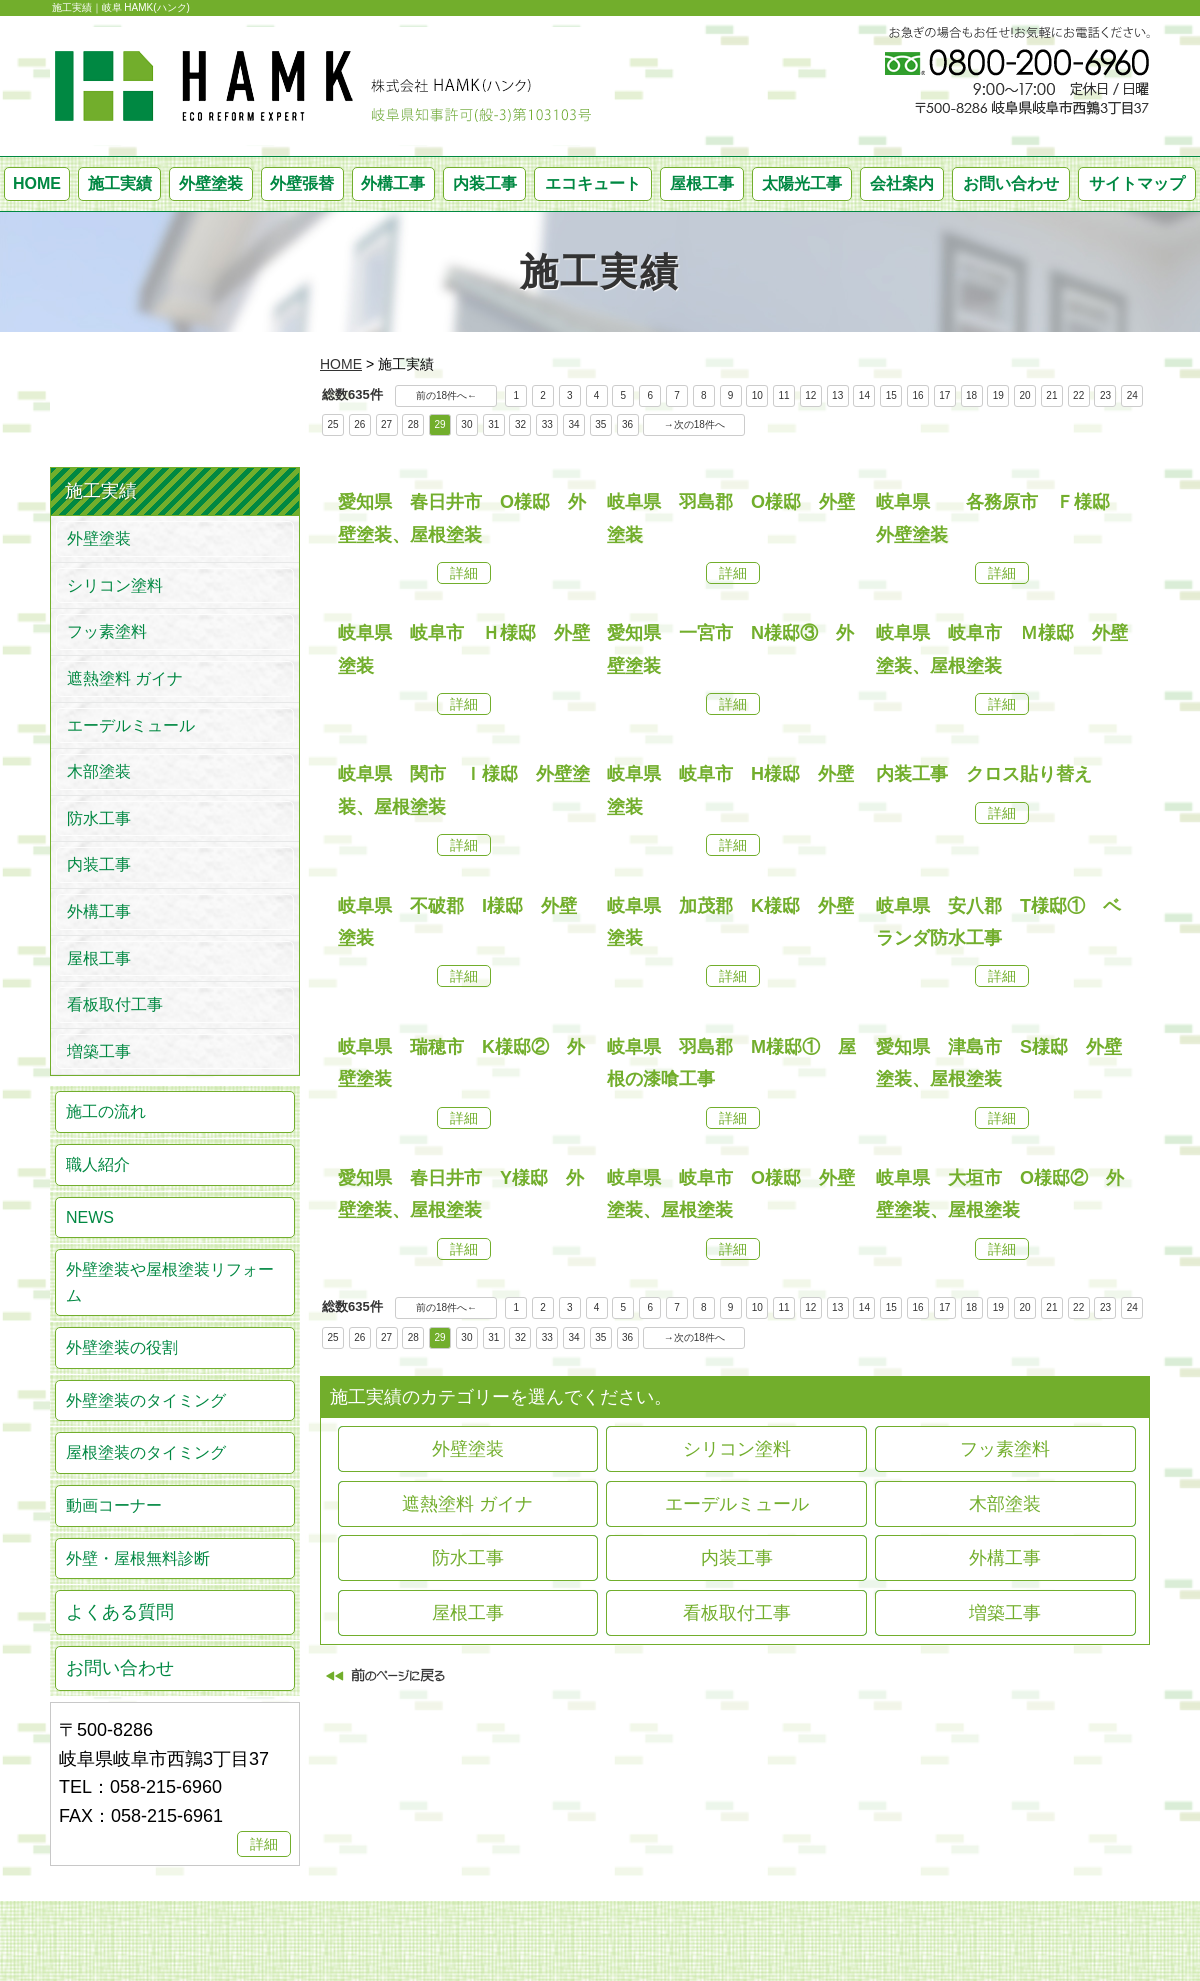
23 (1105, 395)
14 (864, 395)
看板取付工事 (737, 1613)
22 (1078, 395)
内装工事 (485, 183)
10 (757, 395)
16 (917, 395)
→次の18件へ (694, 424)
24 (1132, 395)
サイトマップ (1137, 183)
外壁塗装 (211, 183)
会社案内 (902, 183)
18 (971, 395)
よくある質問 (120, 1612)
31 (493, 424)
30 (466, 424)
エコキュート (593, 183)
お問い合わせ (1011, 183)
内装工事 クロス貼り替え (984, 774)
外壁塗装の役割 (122, 1347)
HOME (37, 183)
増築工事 (1005, 1613)
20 (1025, 395)
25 (332, 424)
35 (600, 424)
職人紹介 (98, 1164)
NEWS (90, 1217)
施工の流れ (106, 1111)
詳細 (464, 573)
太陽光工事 (802, 183)
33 (547, 424)
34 (573, 424)
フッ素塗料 (1005, 1449)
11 (784, 395)
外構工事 (393, 183)
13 (837, 395)
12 (810, 395)
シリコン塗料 (737, 1449)
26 (359, 424)
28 (413, 424)
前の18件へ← (446, 395)
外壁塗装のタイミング (146, 1400)
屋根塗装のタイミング (146, 1452)
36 (627, 424)
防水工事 (468, 1558)
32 (520, 424)
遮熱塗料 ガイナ (467, 1504)
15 (891, 395)
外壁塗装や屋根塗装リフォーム (170, 1282)
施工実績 (120, 183)
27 (386, 424)
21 (1051, 395)
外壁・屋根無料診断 (138, 1558)
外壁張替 (302, 183)
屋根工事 (702, 183)
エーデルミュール (737, 1504)
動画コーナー (114, 1505)
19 (998, 395)
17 (944, 395)
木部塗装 (1005, 1504)
